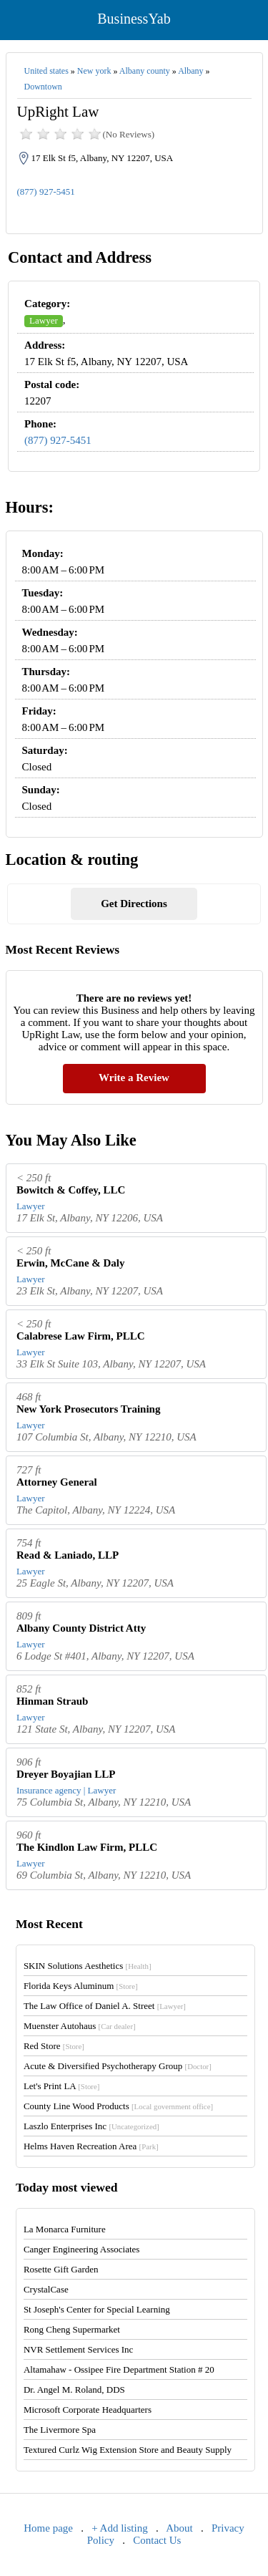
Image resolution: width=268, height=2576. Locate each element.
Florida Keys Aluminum (81, 1985)
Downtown (43, 87)
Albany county (144, 71)
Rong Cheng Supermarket (72, 2329)
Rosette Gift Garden (61, 2269)
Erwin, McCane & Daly (70, 1263)
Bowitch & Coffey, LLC (71, 1190)
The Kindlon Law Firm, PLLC (86, 1847)
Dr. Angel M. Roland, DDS (74, 2389)
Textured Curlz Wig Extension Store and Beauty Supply (128, 2449)
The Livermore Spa (60, 2429)
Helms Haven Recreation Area (91, 2146)
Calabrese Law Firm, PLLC (80, 1336)
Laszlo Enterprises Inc (91, 2126)
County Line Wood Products (118, 2106)
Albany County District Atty (81, 1628)
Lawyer (43, 320)
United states (46, 71)
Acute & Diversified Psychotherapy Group (118, 2066)
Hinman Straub (52, 1701)
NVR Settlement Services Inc (78, 2349)
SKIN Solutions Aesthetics (88, 1965)
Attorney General (56, 1482)
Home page (48, 2528)
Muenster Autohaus (80, 2025)
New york (94, 71)
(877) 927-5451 (46, 191)
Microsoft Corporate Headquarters (88, 2409)
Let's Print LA (61, 2086)
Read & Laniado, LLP (67, 1555)
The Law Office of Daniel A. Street (105, 2005)
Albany (190, 71)
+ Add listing (119, 2528)
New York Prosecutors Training (88, 1409)
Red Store (54, 2045)
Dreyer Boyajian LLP (66, 1774)
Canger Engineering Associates (81, 2249)
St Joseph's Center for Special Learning (97, 2309)
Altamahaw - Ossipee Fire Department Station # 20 (119, 2369)
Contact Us (157, 2540)
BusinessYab (133, 18)
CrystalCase (46, 2289)
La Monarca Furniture (65, 2229)
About (179, 2528)
